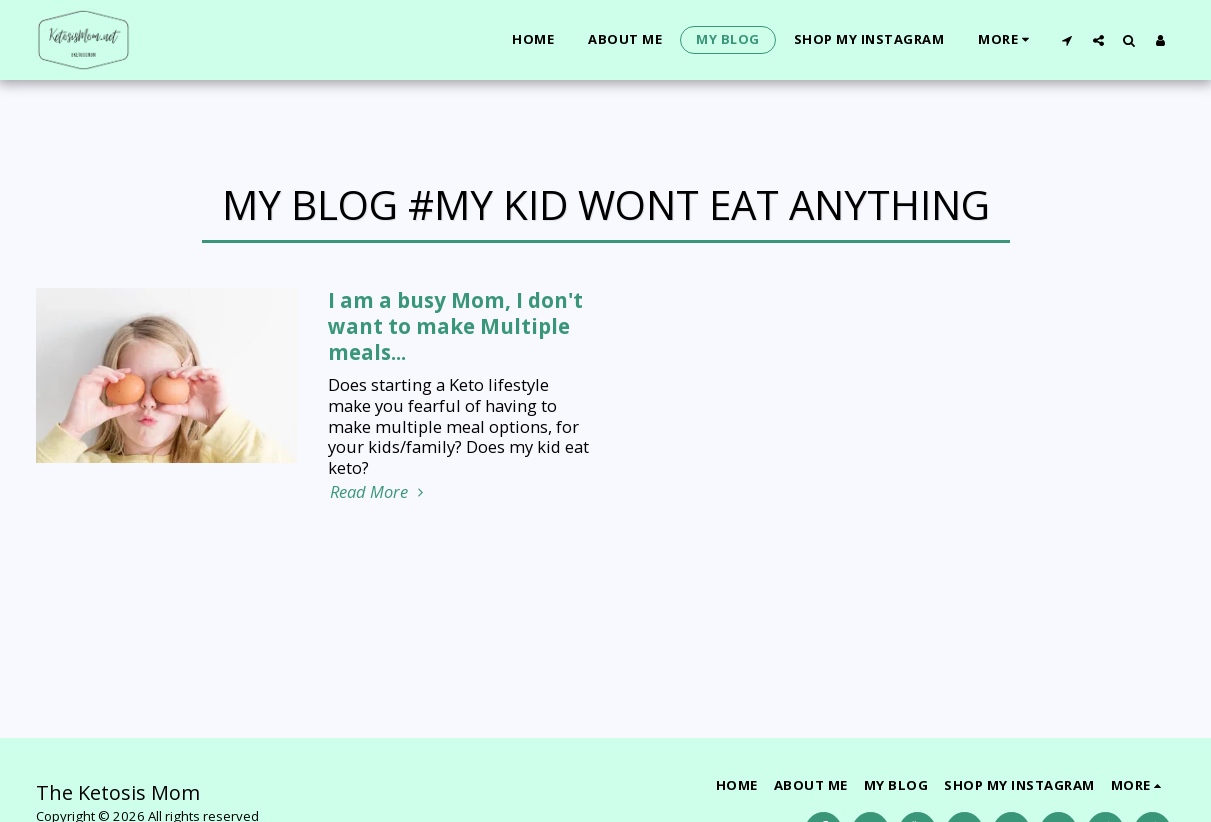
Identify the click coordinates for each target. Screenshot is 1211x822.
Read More (379, 492)
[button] (1067, 40)
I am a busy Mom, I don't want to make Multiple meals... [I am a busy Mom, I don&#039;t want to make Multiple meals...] (455, 326)
